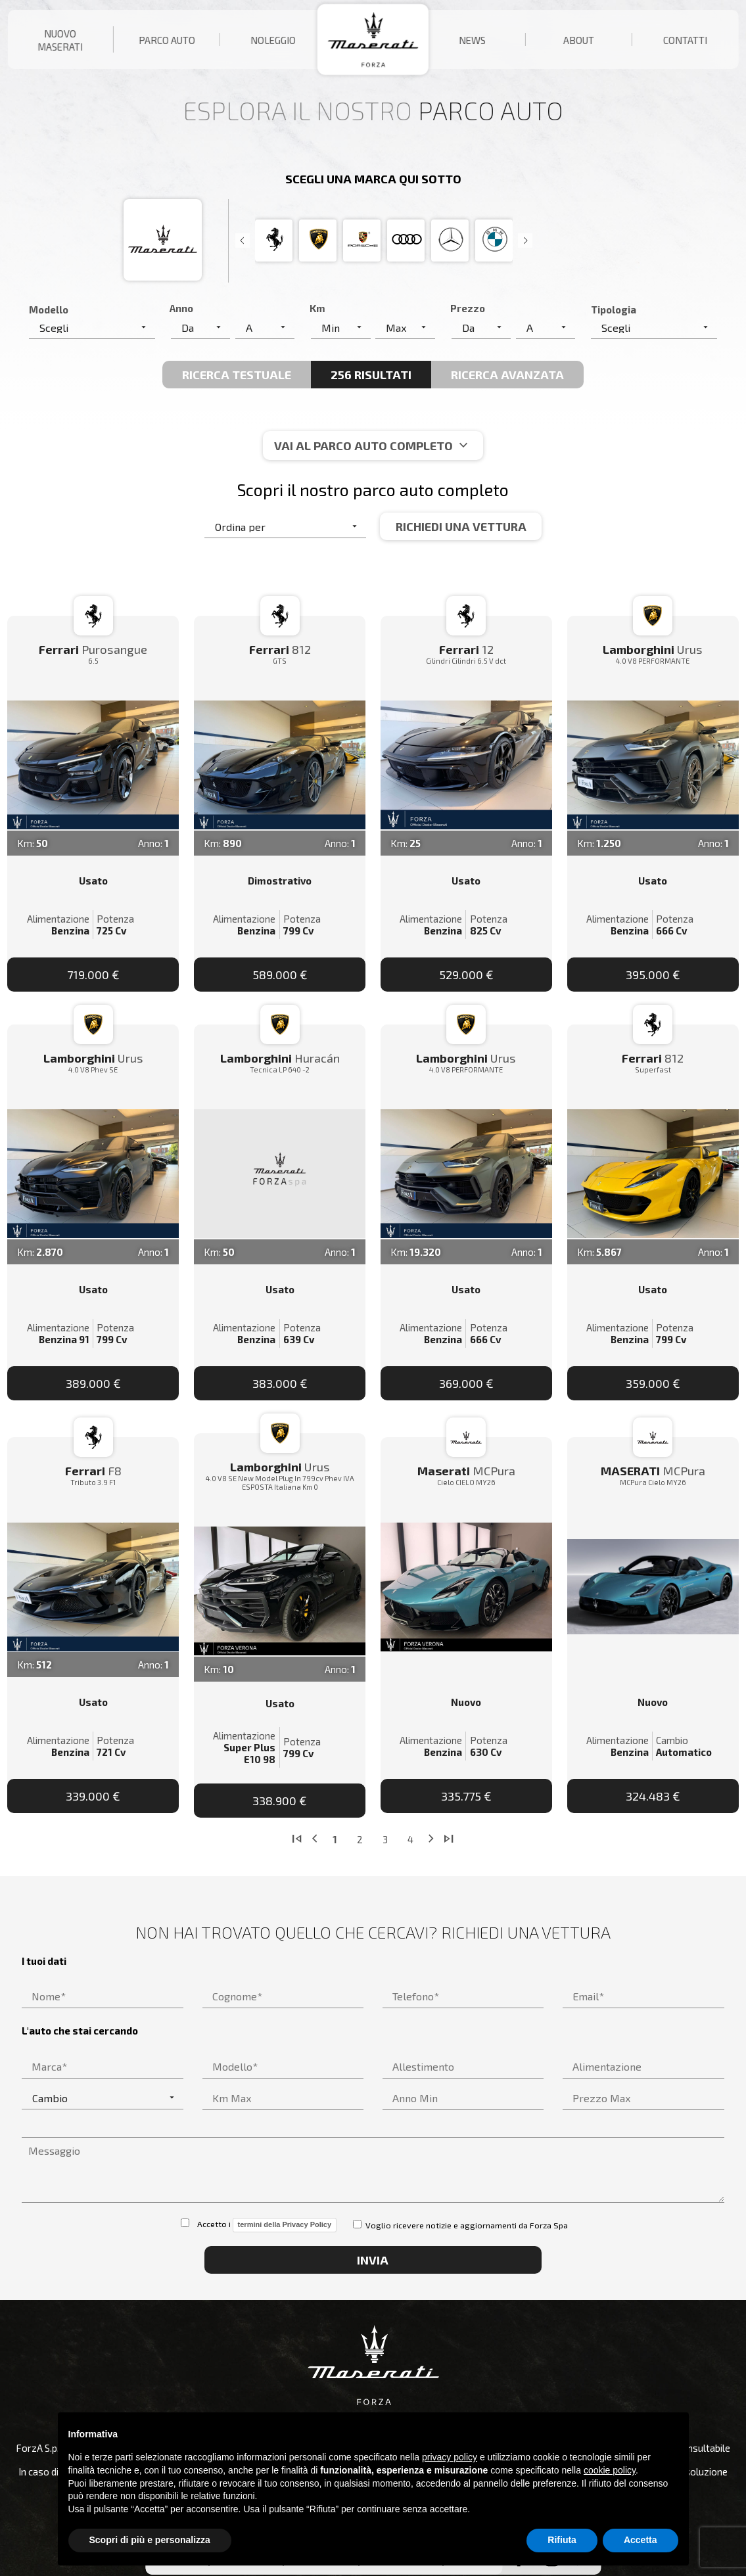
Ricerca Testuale (236, 374)
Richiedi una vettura (461, 526)
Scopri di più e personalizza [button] (149, 2540)
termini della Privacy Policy (284, 2224)
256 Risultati (371, 374)
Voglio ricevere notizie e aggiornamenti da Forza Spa (460, 2225)
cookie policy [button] (610, 2470)
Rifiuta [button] (562, 2540)
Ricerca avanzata (507, 374)
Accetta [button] (640, 2540)
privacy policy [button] (449, 2457)
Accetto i (259, 2225)
